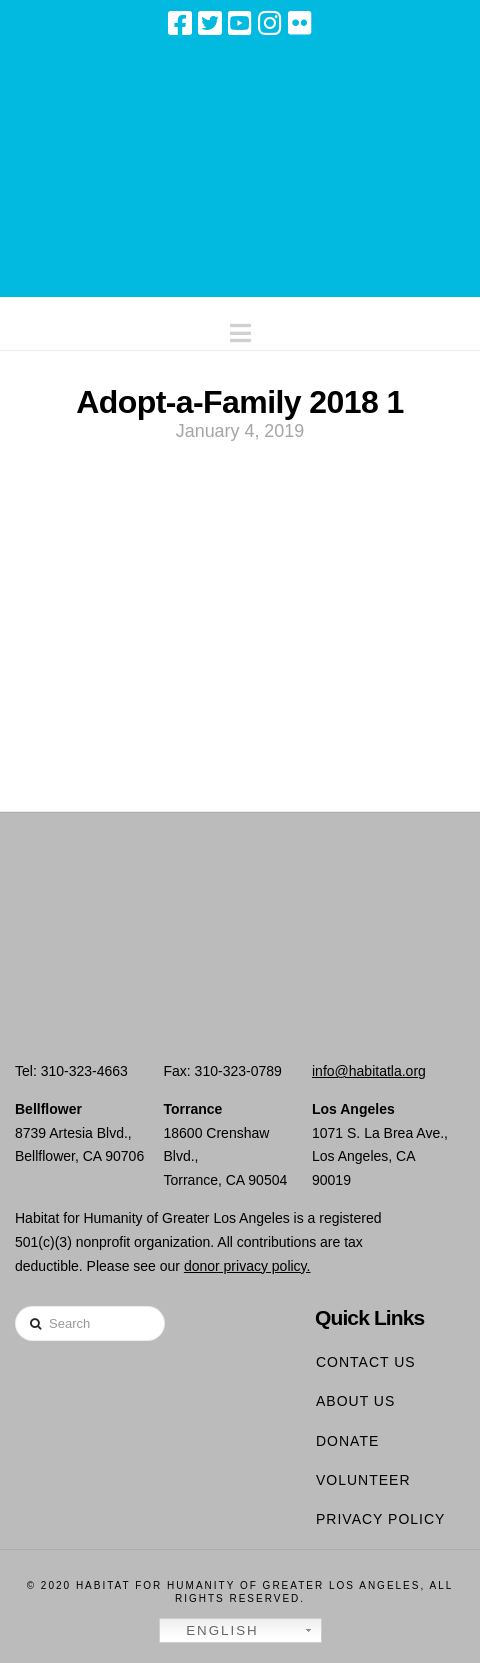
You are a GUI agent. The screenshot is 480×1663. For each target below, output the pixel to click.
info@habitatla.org (369, 1071)
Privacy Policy (380, 1519)
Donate (347, 1441)
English (212, 1631)
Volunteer (363, 1480)
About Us (355, 1401)
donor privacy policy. (247, 1266)
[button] (240, 328)
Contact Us (366, 1362)
